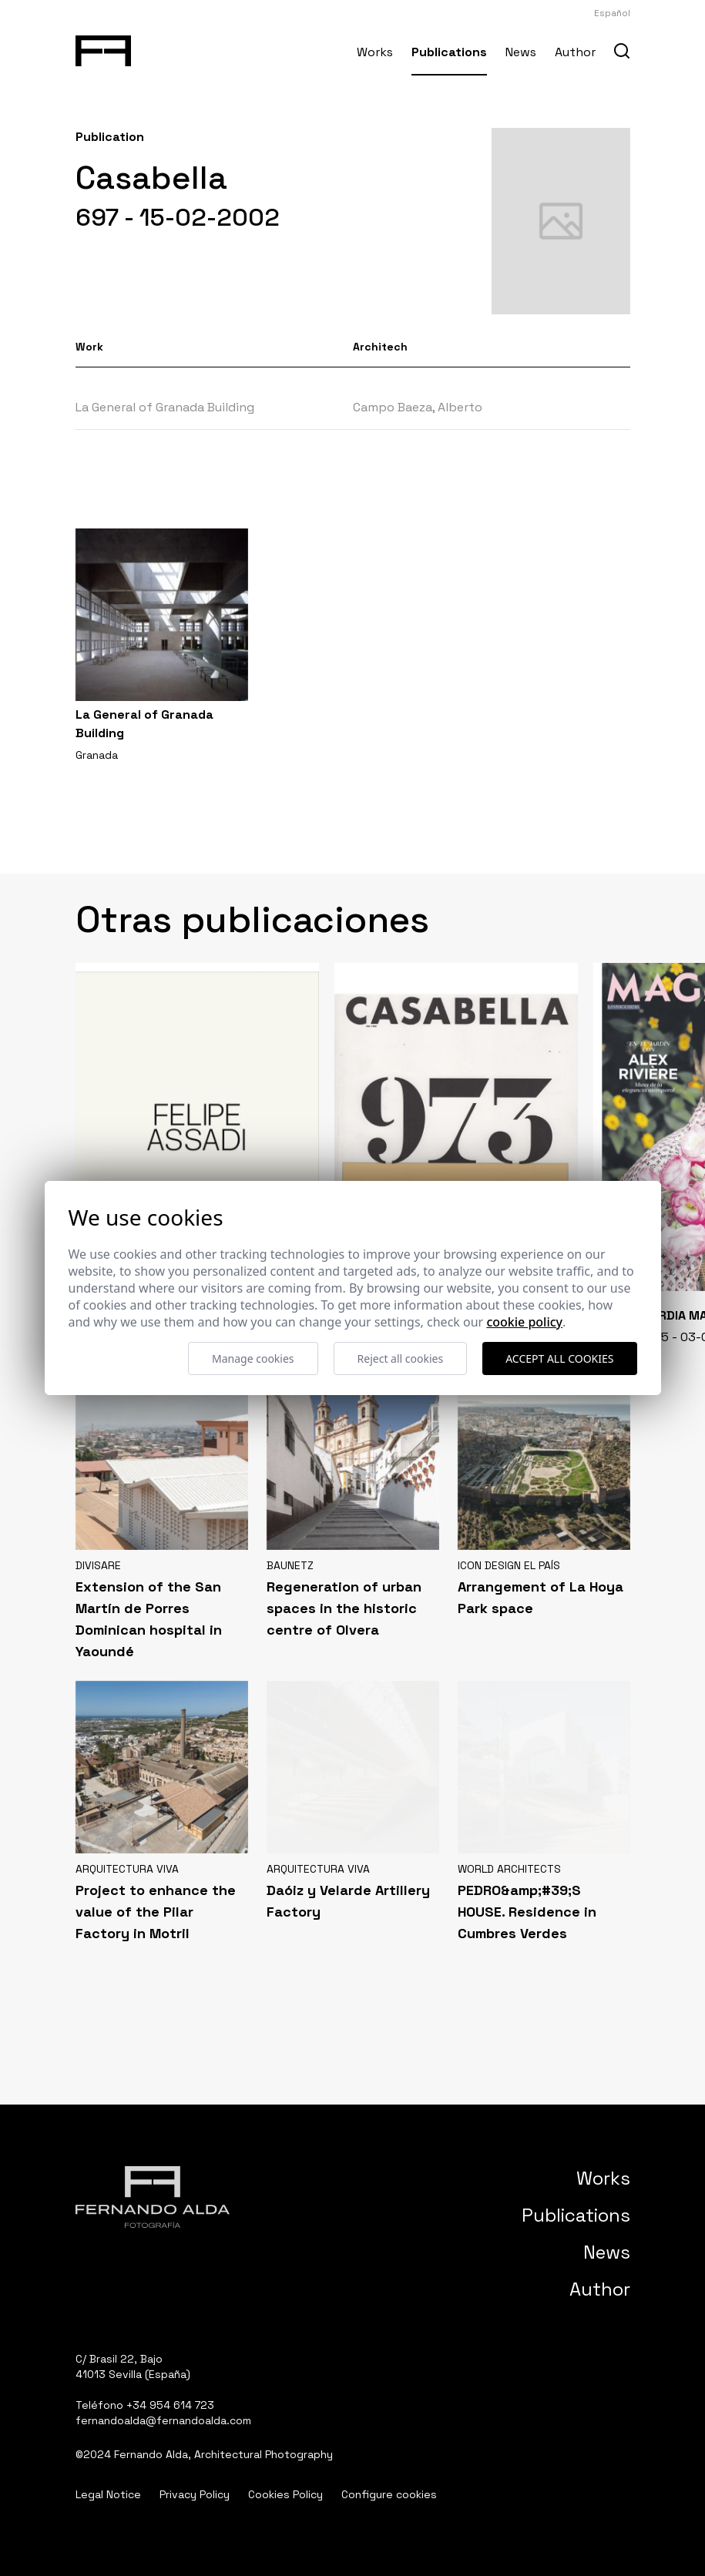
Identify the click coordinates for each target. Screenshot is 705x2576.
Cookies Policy (285, 2494)
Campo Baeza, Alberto (417, 407)
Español (612, 13)
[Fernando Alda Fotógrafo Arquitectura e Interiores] (104, 48)
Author (575, 52)
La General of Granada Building (165, 407)
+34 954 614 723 (170, 2405)
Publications (449, 52)
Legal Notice (108, 2494)
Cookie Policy (524, 1321)
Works (375, 52)
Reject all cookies (401, 1358)
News (520, 52)
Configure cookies (389, 2494)
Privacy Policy (194, 2494)
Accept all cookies (559, 1358)
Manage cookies (253, 1358)
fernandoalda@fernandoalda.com (163, 2420)
